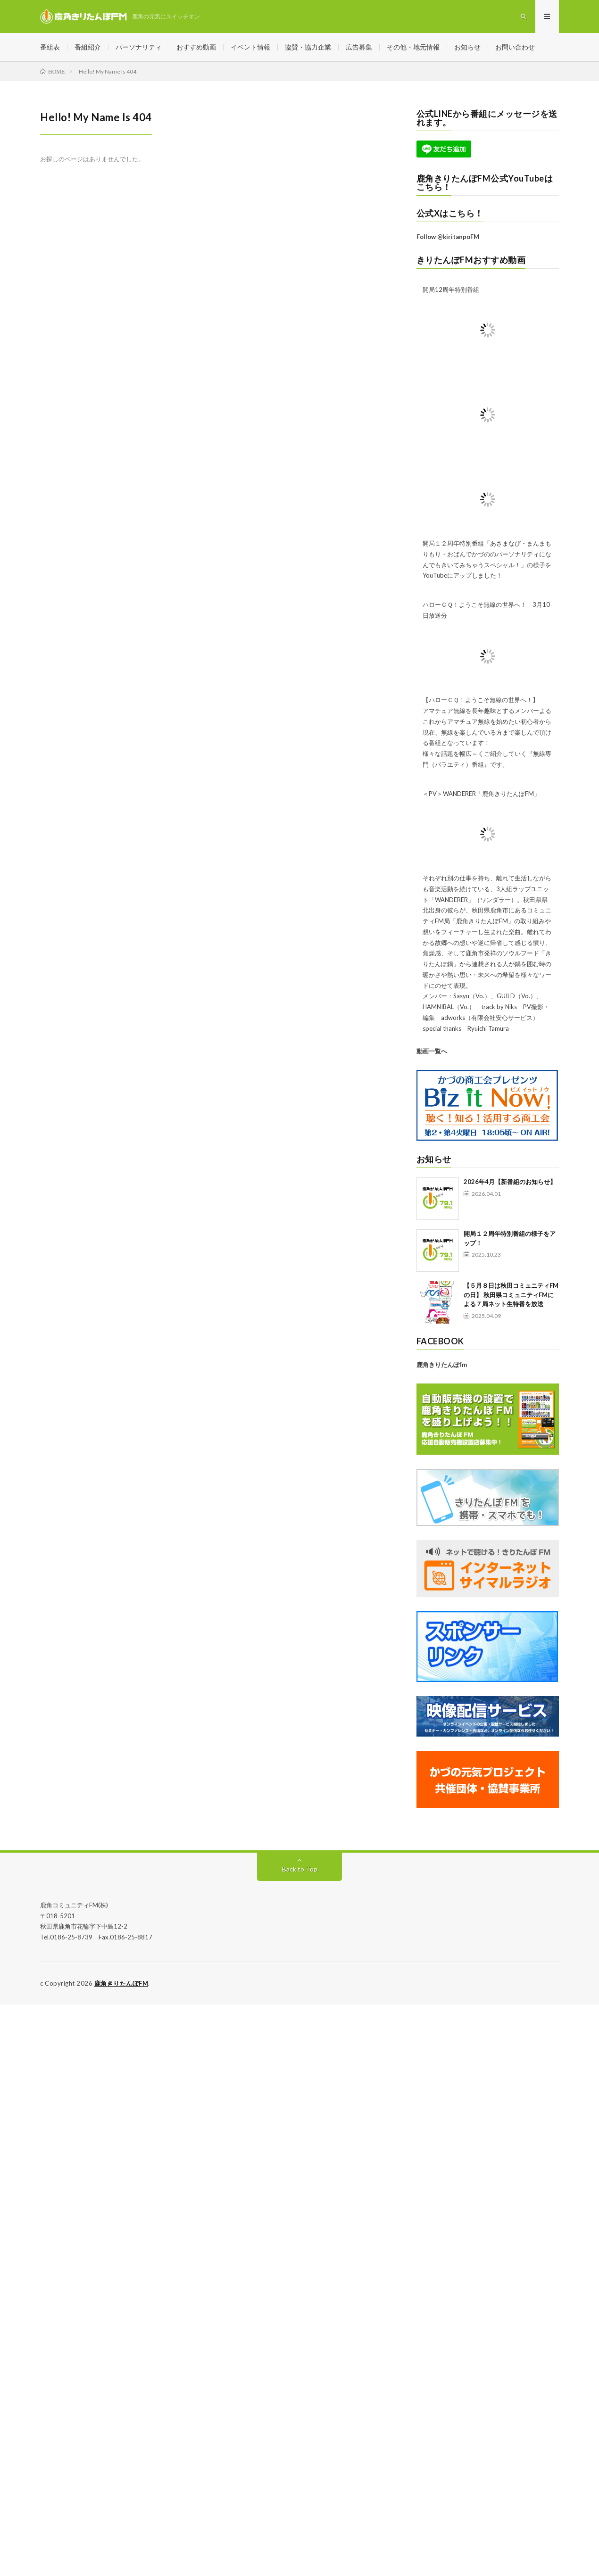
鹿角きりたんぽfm (441, 1364)
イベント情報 (250, 47)
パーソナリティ (139, 47)
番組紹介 (88, 47)
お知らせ (467, 47)
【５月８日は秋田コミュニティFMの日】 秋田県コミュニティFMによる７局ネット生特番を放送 (511, 1295)
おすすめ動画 (196, 47)
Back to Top (299, 1869)
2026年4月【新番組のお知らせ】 (510, 1181)
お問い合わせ (515, 47)
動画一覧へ (431, 1051)
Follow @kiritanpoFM (447, 236)
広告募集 (359, 47)
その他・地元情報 (413, 47)
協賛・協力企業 (308, 47)
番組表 (50, 47)
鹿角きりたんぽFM (121, 1983)
